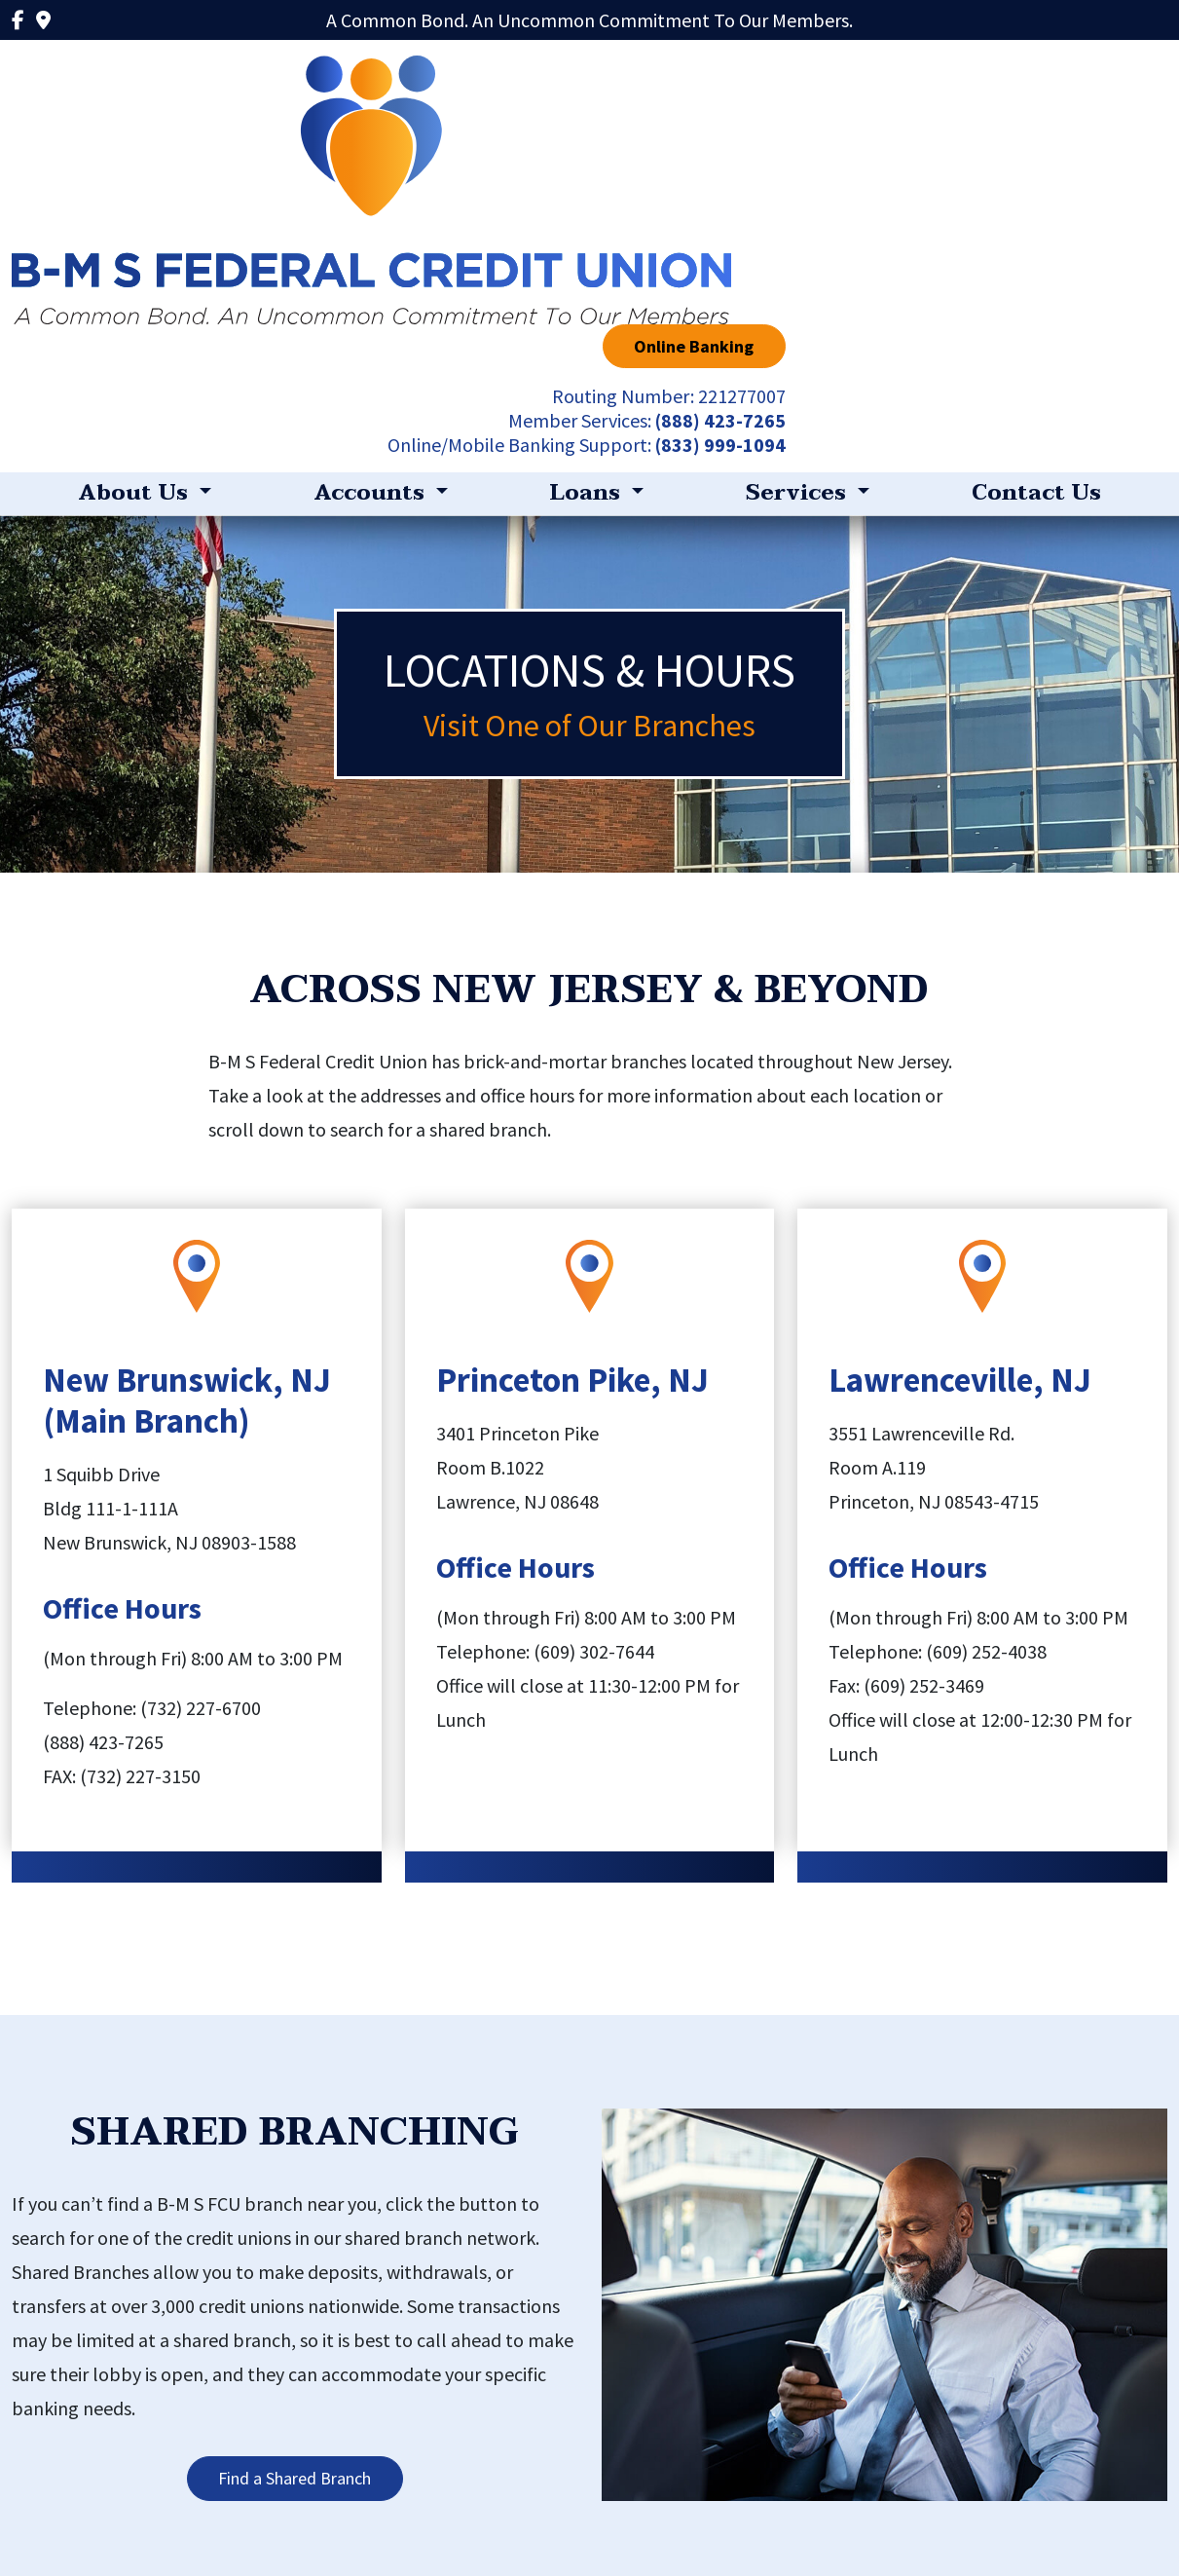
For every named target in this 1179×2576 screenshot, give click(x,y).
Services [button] (799, 229)
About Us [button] (136, 229)
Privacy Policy (291, 2510)
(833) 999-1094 (1102, 179)
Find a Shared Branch (294, 2215)
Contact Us (1036, 229)
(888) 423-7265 (1102, 154)
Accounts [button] (371, 229)
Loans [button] (587, 229)
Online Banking (1076, 80)
